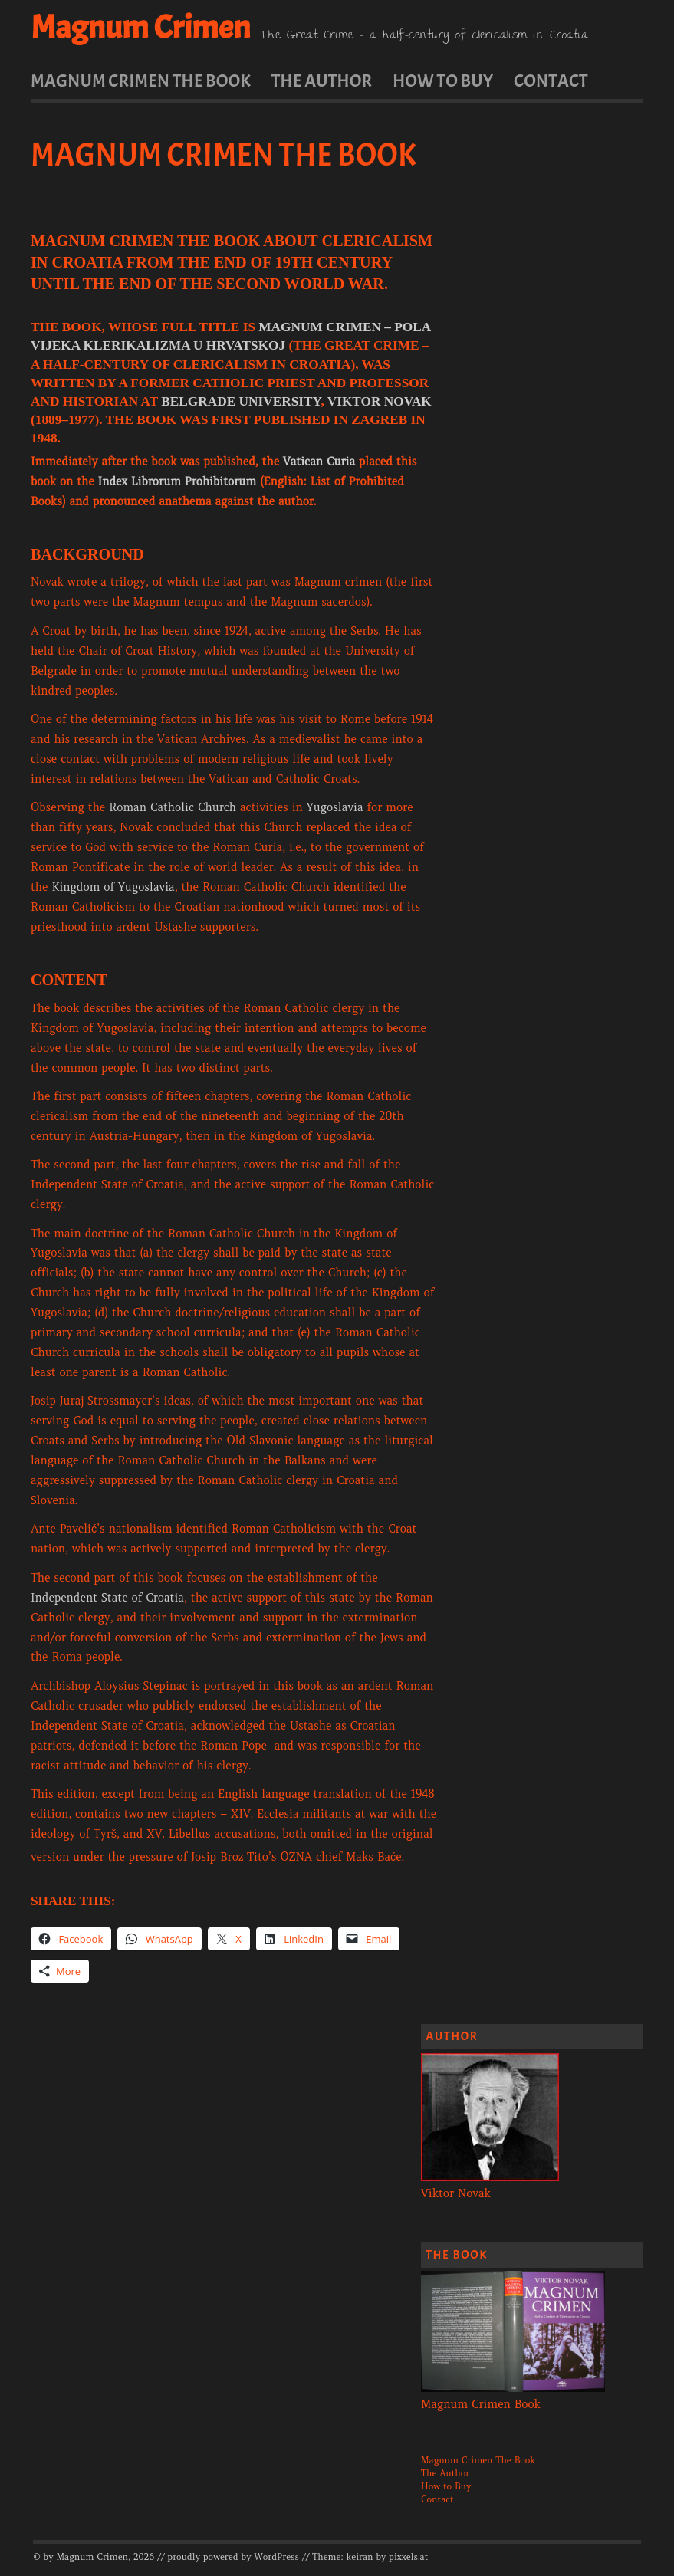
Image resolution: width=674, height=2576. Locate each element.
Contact (551, 80)
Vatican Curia (319, 461)
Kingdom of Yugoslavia (112, 887)
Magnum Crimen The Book (141, 80)
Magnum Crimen (141, 27)
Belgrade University (241, 401)
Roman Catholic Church (172, 807)
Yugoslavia (335, 807)
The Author (321, 80)
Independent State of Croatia (107, 1598)
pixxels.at (408, 2556)
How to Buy (443, 80)
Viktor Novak (379, 401)
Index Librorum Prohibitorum (177, 481)
